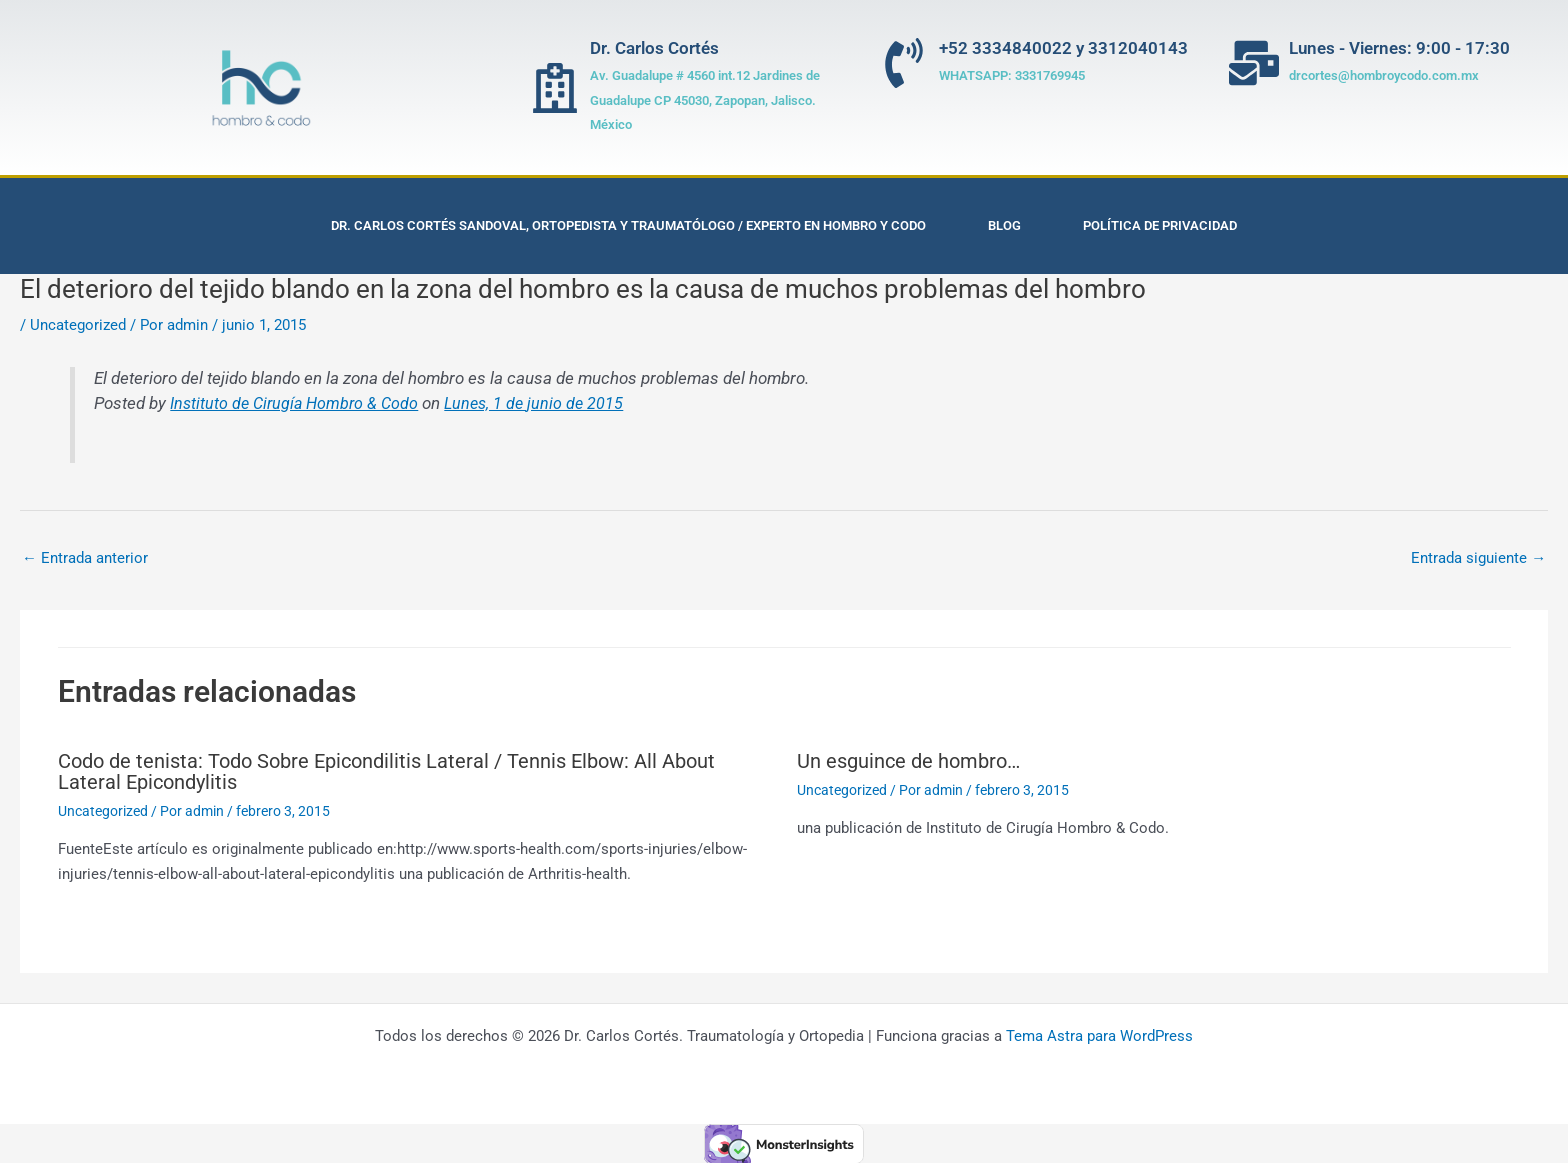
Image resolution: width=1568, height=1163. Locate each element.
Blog (1004, 225)
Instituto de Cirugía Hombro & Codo (298, 403)
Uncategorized (78, 325)
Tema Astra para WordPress (1099, 1035)
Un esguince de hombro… (908, 761)
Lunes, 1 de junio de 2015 (544, 403)
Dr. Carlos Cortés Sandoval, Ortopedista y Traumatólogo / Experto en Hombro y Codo (628, 225)
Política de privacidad (1160, 225)
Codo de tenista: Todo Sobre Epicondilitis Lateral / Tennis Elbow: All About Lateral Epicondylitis (386, 771)
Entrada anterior (85, 558)
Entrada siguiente (1478, 558)
